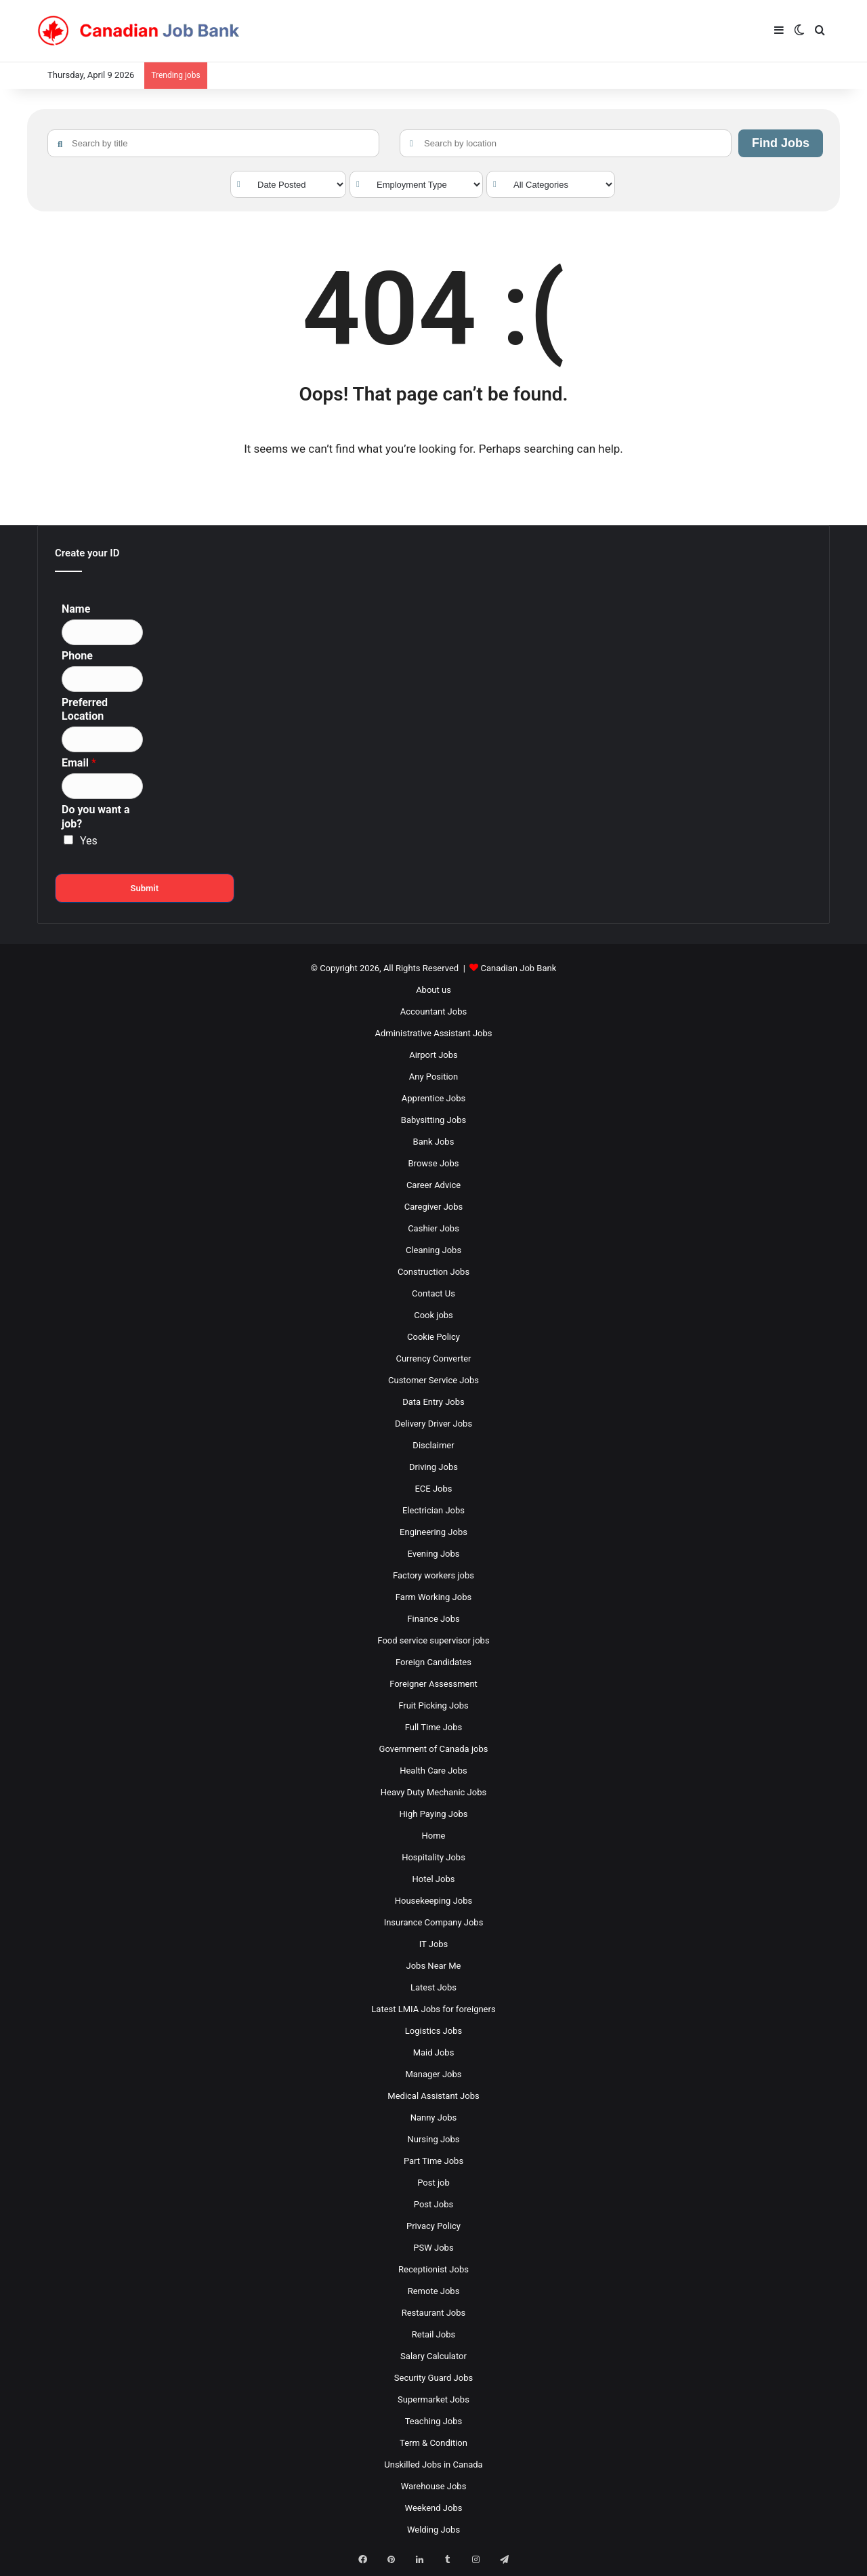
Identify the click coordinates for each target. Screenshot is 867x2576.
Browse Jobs (433, 1163)
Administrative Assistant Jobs (433, 1033)
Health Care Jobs (433, 1770)
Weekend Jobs (434, 2508)
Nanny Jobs (433, 2117)
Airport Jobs (433, 1055)
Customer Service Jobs (433, 1380)
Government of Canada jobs (433, 1749)
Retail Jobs (433, 2334)
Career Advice (433, 1185)
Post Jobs (433, 2204)
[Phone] (102, 679)
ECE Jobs (433, 1489)
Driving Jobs (433, 1467)
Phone (77, 655)
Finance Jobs (433, 1619)
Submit (144, 888)
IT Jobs (433, 1944)
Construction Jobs (433, 1272)
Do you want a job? (96, 816)
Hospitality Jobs (433, 1857)
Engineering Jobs (433, 1532)
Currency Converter (433, 1358)
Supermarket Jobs (433, 2399)
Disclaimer (433, 1445)
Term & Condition (433, 2443)
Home (434, 1836)
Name (76, 608)
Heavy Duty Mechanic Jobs (433, 1792)
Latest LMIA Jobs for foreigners (433, 2009)
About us (433, 990)
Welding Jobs (433, 2529)
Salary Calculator (433, 2356)
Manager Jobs (433, 2074)
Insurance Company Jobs (434, 1922)
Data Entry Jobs (433, 1402)
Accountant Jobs (433, 1011)
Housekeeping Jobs (433, 1901)
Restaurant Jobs (434, 2313)
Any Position (433, 1076)
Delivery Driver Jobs (433, 1423)
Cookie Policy (433, 1337)
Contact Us (433, 1293)
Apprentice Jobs (433, 1098)
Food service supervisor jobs (433, 1640)
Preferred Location (85, 709)
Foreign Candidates (433, 1662)
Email (79, 762)
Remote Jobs (434, 2291)
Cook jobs (433, 1315)
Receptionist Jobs (433, 2269)
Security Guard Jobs (433, 2378)
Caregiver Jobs (433, 1207)
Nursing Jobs (433, 2139)
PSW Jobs (433, 2248)
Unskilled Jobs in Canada (433, 2464)
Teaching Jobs (434, 2421)
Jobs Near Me (433, 1966)
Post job (433, 2183)
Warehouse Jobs (434, 2486)
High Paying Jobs (434, 1814)
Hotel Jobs (434, 1879)
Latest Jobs (433, 1987)
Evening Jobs (434, 1554)
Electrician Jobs (433, 1510)
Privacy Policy (433, 2226)
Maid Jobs (433, 2052)
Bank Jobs (433, 1142)
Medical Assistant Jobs (433, 2096)
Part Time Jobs (433, 2161)
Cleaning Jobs (433, 1250)
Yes (89, 840)
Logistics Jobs (433, 2031)
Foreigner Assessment (433, 1684)
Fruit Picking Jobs (433, 1705)
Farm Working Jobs (433, 1597)
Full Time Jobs (434, 1727)
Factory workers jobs (433, 1575)
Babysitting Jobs (433, 1120)
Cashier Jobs (433, 1228)
